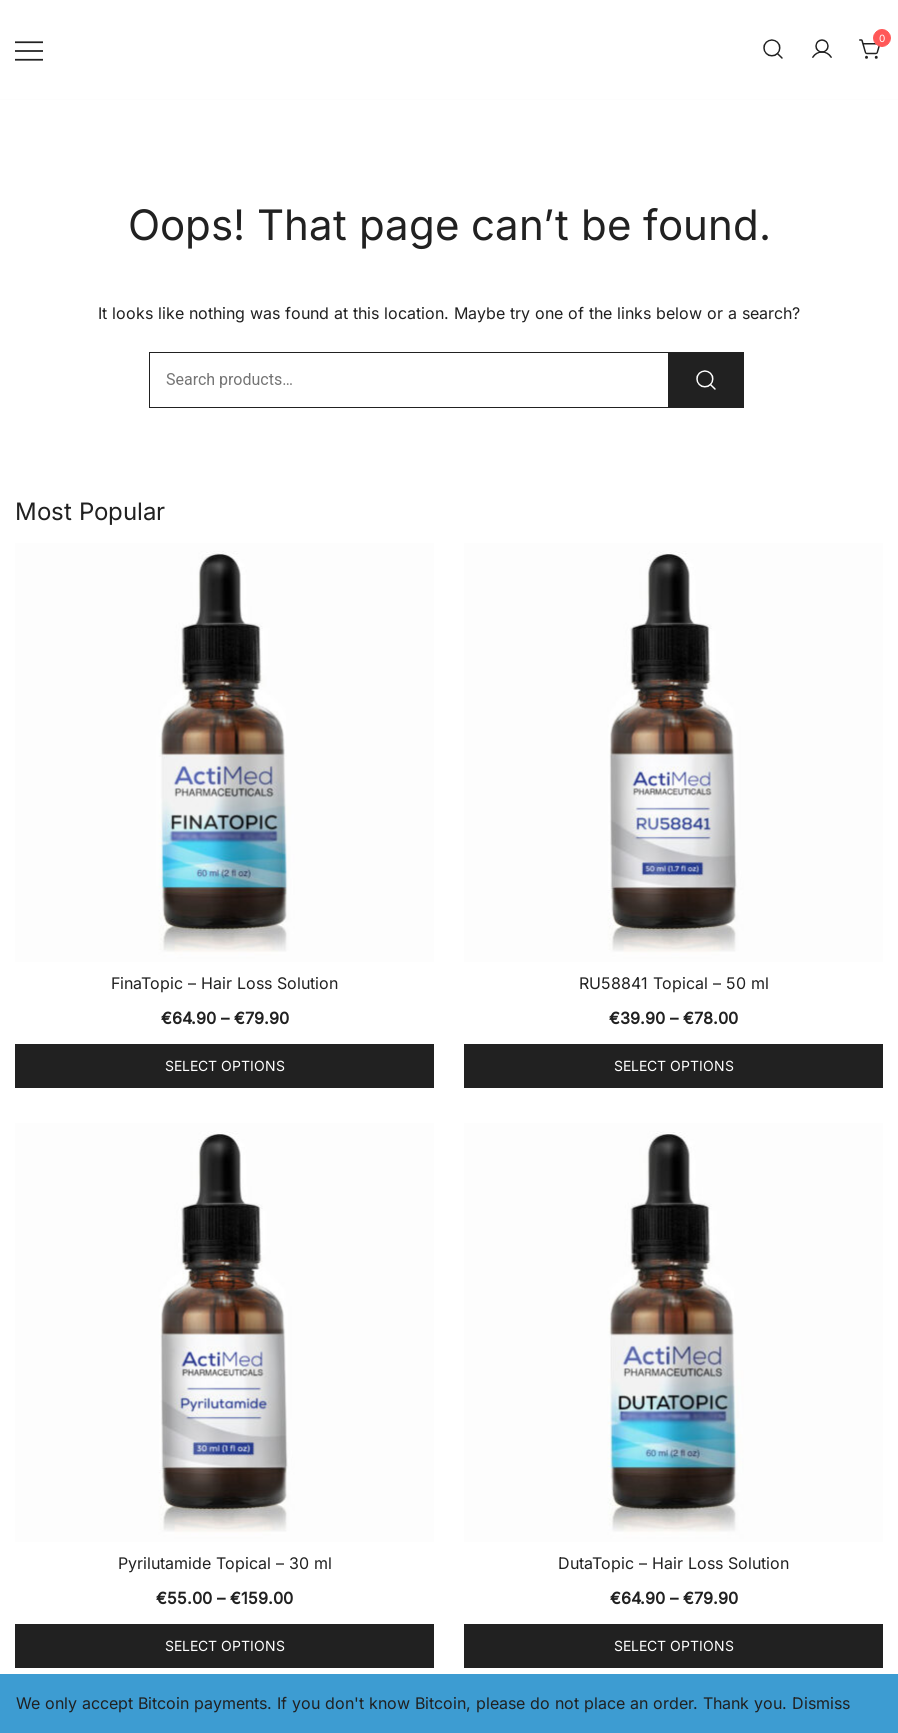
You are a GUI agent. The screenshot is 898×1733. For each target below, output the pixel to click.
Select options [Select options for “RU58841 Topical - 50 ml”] (674, 1065)
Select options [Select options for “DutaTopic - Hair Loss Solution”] (674, 1645)
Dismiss (821, 1703)
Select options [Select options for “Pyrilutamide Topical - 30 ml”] (225, 1645)
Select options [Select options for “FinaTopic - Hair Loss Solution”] (225, 1065)
